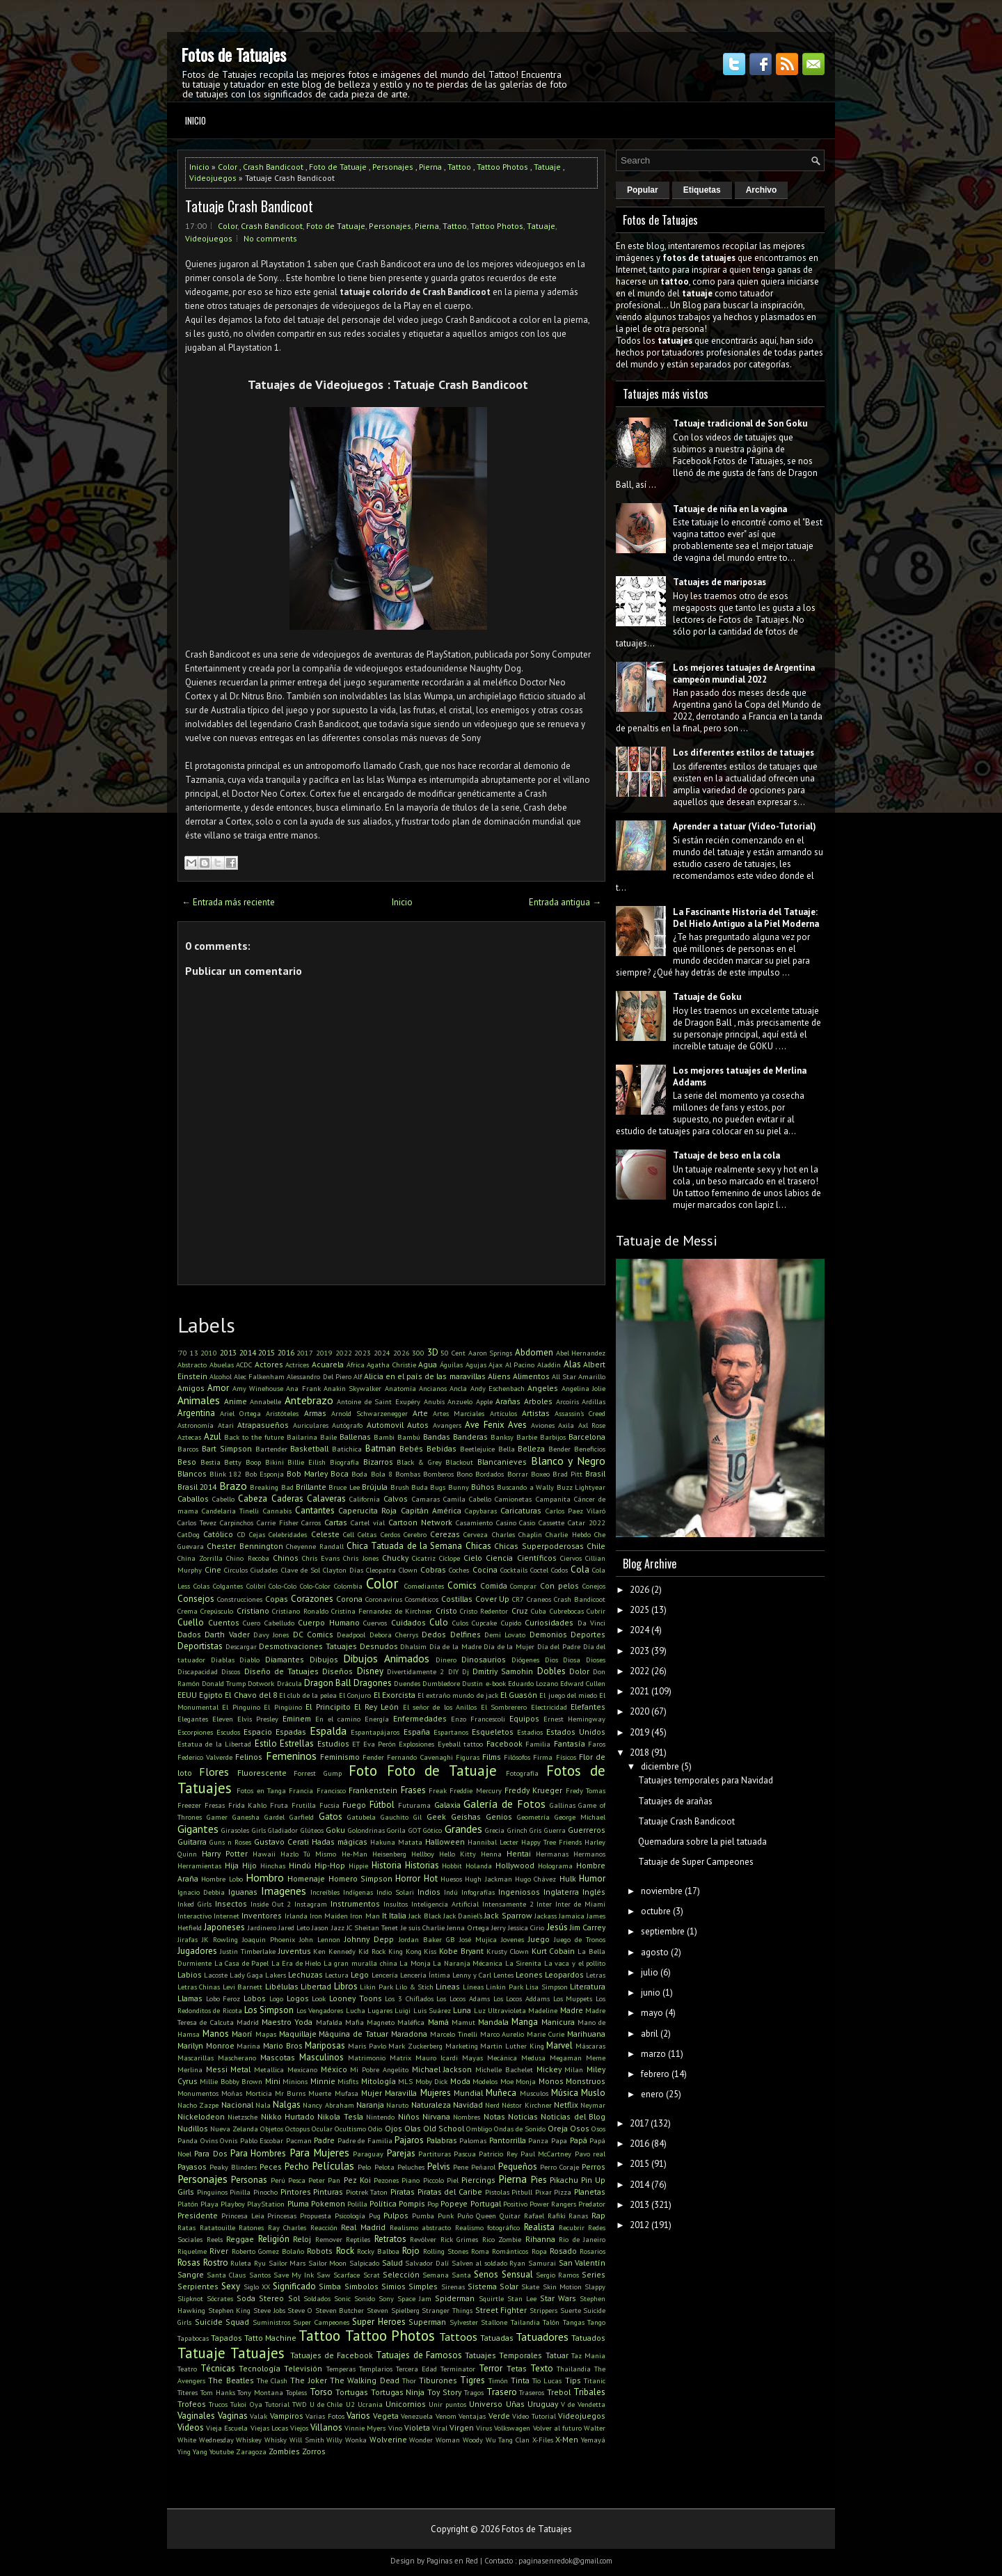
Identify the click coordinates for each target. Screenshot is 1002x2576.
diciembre (660, 1766)
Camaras (426, 1499)
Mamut (463, 2022)
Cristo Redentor (484, 1611)
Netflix (566, 2104)
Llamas (189, 1998)
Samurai (542, 2263)
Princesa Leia (242, 2215)
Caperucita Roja (367, 1510)
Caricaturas (520, 1510)
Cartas (335, 1522)
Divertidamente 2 (415, 1671)
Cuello (190, 1622)
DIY (453, 1671)
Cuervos (375, 1623)
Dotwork (261, 1683)
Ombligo (479, 2128)
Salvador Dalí (427, 2263)
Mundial (468, 2093)
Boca (340, 1473)
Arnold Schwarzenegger (369, 1413)
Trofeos (191, 2404)
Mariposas (325, 2045)
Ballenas (355, 1436)
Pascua (465, 2153)
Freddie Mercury (475, 1790)
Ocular (322, 2128)
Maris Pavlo (367, 2046)
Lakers (275, 1975)
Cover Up (492, 1598)
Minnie (322, 2081)
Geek (436, 1816)
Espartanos (451, 1732)
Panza (538, 2140)
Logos (298, 1998)
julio (649, 1972)
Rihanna (540, 2239)
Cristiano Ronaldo (300, 1611)
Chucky (395, 1557)
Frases (413, 1790)
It (384, 1915)
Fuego (354, 1804)
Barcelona (586, 1436)
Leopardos (564, 1974)
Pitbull (521, 2192)
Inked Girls (194, 1904)
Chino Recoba (247, 1558)
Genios (499, 1816)
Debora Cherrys (393, 1634)
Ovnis (228, 2140)
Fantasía (569, 1743)
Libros (346, 1986)
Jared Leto (294, 1927)
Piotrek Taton (367, 2192)
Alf (357, 1376)
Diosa (571, 1659)
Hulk (567, 1878)
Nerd (492, 2105)
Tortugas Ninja (398, 2392)
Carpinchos (236, 1522)
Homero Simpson (360, 1878)
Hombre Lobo (221, 1879)
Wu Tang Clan (508, 2439)
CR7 (518, 1599)
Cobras (433, 1569)
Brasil (595, 1473)
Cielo (472, 1557)
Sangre (190, 2274)
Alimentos (531, 1376)
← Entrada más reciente (228, 902)
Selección (401, 2274)
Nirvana (436, 2116)
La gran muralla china (360, 1963)
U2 (350, 2404)
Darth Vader (227, 1634)
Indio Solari (395, 1892)
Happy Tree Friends (551, 1842)
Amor (218, 1388)
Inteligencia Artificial (445, 1904)
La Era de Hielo (296, 1963)
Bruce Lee (343, 1487)
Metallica (269, 2069)
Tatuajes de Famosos (419, 2355)
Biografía (344, 1462)
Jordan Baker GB (427, 1939)
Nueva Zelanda (234, 2128)
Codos (559, 1570)
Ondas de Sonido (520, 2128)
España (417, 1731)
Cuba (538, 1611)
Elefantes (588, 1706)
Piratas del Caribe (450, 2191)
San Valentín (582, 2262)
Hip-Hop (330, 1865)
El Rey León (376, 1706)
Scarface (346, 2275)
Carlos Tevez (196, 1522)
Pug (375, 2215)
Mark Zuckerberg (415, 2046)
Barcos (187, 1449)
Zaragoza (251, 2451)
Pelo (364, 2167)
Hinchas (272, 1865)
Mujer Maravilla (389, 2093)
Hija (232, 1865)
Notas (494, 2116)
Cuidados (408, 1622)
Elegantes (192, 1719)
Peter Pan (324, 2180)
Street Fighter (501, 2310)
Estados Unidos (575, 1731)
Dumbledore (441, 1683)
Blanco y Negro (568, 1461)
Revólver (423, 2239)
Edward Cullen (582, 1683)
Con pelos (559, 1585)
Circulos (236, 1570)
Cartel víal (368, 1522)
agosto (655, 1952)
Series (593, 2274)
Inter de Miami (580, 1904)
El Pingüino (282, 1707)
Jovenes (512, 1939)
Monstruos (585, 2081)
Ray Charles (287, 2227)
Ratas (186, 2227)
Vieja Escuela (227, 2428)
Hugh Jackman (488, 1879)
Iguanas (242, 1891)
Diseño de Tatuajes (281, 1671)
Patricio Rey (498, 2153)
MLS (405, 2081)
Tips (573, 2380)
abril (649, 2034)
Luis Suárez (432, 2010)
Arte (420, 1413)
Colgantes (228, 1586)
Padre (324, 2140)
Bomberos (438, 1474)
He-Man (354, 1854)
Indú (451, 1892)
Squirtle (491, 2298)
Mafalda (329, 2022)
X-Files (542, 2439)
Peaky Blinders (233, 2167)
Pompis (412, 2203)
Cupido (511, 1623)
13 (194, 1353)
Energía (377, 1719)
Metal (240, 2069)
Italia (397, 1915)
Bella (506, 1449)
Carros (311, 1522)
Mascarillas (195, 2057)
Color (227, 166)
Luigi (403, 2010)
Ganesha (246, 1817)
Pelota (384, 2167)
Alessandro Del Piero (319, 1376)
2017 (304, 1353)
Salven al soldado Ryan (489, 2263)
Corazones (312, 1599)
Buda (419, 1487)
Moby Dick (431, 2081)
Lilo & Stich (414, 1986)
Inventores (261, 1915)
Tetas (517, 2368)
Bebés (411, 1448)
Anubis (434, 1401)
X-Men (566, 2439)
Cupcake (484, 1623)
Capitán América (431, 1510)
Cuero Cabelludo (268, 1623)
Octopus (297, 2128)
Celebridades (288, 1534)
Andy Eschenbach (497, 1388)
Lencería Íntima (425, 1975)
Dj (465, 1671)
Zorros (314, 2451)
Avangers (447, 1425)
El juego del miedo (568, 1695)
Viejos (299, 2428)
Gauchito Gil (401, 1817)
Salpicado (364, 2263)
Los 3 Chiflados (409, 1998)
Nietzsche (242, 2117)
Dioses (595, 1659)
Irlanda (296, 1916)
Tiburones (438, 2380)
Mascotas (277, 2057)
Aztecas (189, 1437)
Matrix (400, 2057)
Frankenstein (373, 1790)
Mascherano (237, 2057)
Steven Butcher (340, 2310)
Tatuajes (257, 2353)
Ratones (251, 2227)
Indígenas (358, 1892)
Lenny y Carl (471, 1975)
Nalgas (287, 2104)
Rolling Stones (445, 2251)
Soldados (317, 2298)
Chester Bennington (245, 1546)
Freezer (189, 1805)
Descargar (241, 1646)
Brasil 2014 (196, 1486)
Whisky (275, 2439)
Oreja (558, 2128)
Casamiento (474, 1522)
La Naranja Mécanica (467, 1963)
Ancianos (433, 1388)
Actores (269, 1364)
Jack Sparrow (508, 1915)
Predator (591, 2204)
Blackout (459, 1462)
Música (564, 2093)
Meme (595, 2057)
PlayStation (266, 2204)
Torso (321, 2392)
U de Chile (326, 2404)
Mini (272, 2081)
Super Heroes (379, 2322)
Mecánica (502, 2057)
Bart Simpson (227, 1448)
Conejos (593, 1586)
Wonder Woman (434, 2439)
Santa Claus (226, 2275)
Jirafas (187, 1939)
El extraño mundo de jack (458, 1695)
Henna (491, 1854)
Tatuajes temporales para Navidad (705, 1780)
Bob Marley (307, 1473)
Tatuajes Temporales (503, 2355)
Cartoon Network (420, 1522)
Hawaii (264, 1854)
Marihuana (586, 2033)
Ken (319, 1951)
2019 (324, 1353)
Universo (485, 2404)
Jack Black (424, 1916)
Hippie (358, 1865)
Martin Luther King (511, 2046)
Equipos (524, 1718)
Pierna (430, 166)
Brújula (375, 1486)
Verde (499, 2415)
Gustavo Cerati (281, 1841)
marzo (653, 2054)
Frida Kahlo (247, 1805)
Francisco (331, 1790)
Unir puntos (447, 2404)
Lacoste (216, 1975)
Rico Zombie (502, 2239)
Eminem (297, 1718)
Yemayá (593, 2439)
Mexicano (302, 2069)
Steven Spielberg (393, 2310)
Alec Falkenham (259, 1376)
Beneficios (589, 1449)
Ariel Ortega (240, 1413)
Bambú (408, 1437)
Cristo (446, 1610)
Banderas (470, 1436)
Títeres (187, 2392)
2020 (639, 1711)
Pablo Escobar (262, 2140)
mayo (652, 2013)
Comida (493, 1585)
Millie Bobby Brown (231, 2081)
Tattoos (458, 2337)
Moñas (231, 2093)
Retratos (390, 2239)
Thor (409, 2380)
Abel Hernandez (581, 1353)
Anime (235, 1401)
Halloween (445, 1841)
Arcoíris (567, 1401)
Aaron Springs (490, 1353)
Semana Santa (446, 2275)
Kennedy (342, 1951)
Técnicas (217, 2368)
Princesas (281, 2215)
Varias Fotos (324, 2416)
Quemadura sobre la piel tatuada (702, 1841)
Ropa (539, 2251)
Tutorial (277, 2404)
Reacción (323, 2227)
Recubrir (571, 2227)
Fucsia (329, 1805)
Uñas (515, 2404)
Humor (592, 1878)
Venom (446, 2416)
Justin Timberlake (248, 1951)
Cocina (485, 1569)
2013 (228, 1352)
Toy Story (444, 2392)
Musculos (534, 2093)
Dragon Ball (327, 1683)
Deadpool (351, 1634)
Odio (375, 2128)
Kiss (430, 1951)
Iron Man (364, 1916)
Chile (596, 1546)
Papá (578, 2140)
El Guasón (518, 1694)
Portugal (485, 2203)
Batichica (347, 1449)
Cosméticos (421, 1599)
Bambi (384, 1437)
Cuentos (223, 1622)
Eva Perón (379, 1744)
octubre (656, 1911)
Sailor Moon (327, 2263)
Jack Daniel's (462, 1916)
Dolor (579, 1671)
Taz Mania (588, 2355)
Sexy (230, 2286)
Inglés (593, 1891)
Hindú (300, 1865)
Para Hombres (258, 2153)
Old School (443, 2128)
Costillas (456, 1598)
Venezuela (417, 2416)
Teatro (187, 2369)
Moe (507, 2081)
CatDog (188, 1534)
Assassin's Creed (580, 1413)
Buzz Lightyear (581, 1487)
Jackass (545, 1916)
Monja (526, 2081)
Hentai (519, 1853)
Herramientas (199, 1865)
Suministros (271, 2322)
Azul (212, 1436)
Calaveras (326, 1498)
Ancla (458, 1388)
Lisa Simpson (546, 1986)
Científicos (537, 1557)
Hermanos (589, 1854)
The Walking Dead (364, 2380)
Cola (580, 1569)
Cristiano (253, 1610)
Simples (423, 2286)
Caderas (287, 1498)
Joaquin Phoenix (268, 1939)
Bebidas (441, 1448)
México (334, 2069)
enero (652, 2094)
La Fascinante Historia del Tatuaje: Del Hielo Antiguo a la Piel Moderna (746, 918)
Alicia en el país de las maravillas (425, 1376)
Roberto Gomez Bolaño (268, 2251)
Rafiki (557, 2215)
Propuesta (315, 2215)
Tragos (474, 2392)
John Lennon (319, 1939)
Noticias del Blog (573, 2116)
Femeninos (291, 1756)
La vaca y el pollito (574, 1963)
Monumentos (197, 2093)
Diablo (249, 1659)
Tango (596, 2322)
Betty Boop (242, 1462)
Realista (539, 2227)
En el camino (337, 1719)
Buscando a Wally (525, 1487)
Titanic (594, 2380)
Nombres (466, 2117)
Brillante (311, 1486)
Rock (345, 2251)
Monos (551, 2081)
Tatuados (588, 2337)
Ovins (209, 2140)
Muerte (319, 2093)
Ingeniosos (519, 1891)
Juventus (294, 1951)
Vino (395, 2428)
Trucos (218, 2404)
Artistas (536, 1413)
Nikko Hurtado (288, 2116)
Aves (517, 1425)
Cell (348, 1534)
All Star (564, 1376)
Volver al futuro (557, 2428)
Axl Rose (592, 1425)
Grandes (463, 1829)
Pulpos (395, 2215)
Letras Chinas (198, 1986)
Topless (296, 2392)
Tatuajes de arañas (675, 1801)
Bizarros (378, 1461)
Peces (271, 2166)
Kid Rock (371, 1951)
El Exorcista (394, 1694)
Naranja (370, 2104)
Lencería (385, 1975)
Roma (480, 2251)
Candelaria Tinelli (230, 1511)
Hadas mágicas (339, 1841)
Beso (186, 1461)
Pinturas (328, 2191)
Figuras (467, 1757)
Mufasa (346, 2093)
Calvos (395, 1498)
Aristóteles (282, 1413)
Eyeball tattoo (460, 1744)
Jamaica (571, 1916)
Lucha (355, 2010)
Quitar (510, 2215)
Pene (460, 2167)
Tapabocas (193, 2338)
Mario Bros (283, 2045)
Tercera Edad (416, 2369)
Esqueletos (493, 1731)
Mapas (265, 2034)
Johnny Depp (369, 1939)
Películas (333, 2165)
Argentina (196, 1413)
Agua (427, 1364)
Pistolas (497, 2192)
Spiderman (455, 2298)
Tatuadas (497, 2337)
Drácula (289, 1683)
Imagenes (283, 1891)
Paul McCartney (545, 2153)
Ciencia (499, 1557)
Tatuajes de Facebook (332, 2355)
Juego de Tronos (579, 1939)
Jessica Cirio (526, 1927)
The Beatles (230, 2380)
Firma (542, 1757)
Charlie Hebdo (568, 1534)
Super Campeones (321, 2322)
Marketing (461, 2046)
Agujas (476, 1364)
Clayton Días (343, 1570)
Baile (328, 1437)
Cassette (551, 1522)
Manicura (558, 2022)
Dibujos (324, 1659)
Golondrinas (366, 1830)
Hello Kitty (457, 1854)
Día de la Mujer (509, 1646)
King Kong (405, 1951)
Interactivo (194, 1916)
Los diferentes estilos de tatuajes (743, 752)
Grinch (517, 1830)
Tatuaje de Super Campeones (696, 1862)
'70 (182, 1353)
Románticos (510, 2251)
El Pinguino (241, 1707)
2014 (247, 1352)
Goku (335, 1829)
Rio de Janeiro (582, 2239)
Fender (373, 1757)
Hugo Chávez (535, 1879)
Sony (386, 2298)
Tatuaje (547, 166)
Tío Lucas (547, 2380)
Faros (596, 1744)
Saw (324, 2275)
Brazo (233, 1486)
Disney (370, 1671)
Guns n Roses (230, 1842)
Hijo (249, 1865)
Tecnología (259, 2368)
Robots (320, 2250)
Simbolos (361, 2286)
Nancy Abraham (328, 2105)
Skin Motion (562, 2286)
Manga (524, 2022)
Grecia (494, 1830)
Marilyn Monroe (205, 2045)
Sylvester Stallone (479, 2322)
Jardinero (262, 1927)
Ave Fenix (484, 1425)
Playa (209, 2204)
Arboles (538, 1401)
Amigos (191, 1388)
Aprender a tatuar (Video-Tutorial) (744, 826)
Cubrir (596, 1611)
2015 (266, 1352)
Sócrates (220, 2298)
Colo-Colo (282, 1586)
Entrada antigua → (565, 902)
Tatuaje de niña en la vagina (730, 509)
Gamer (217, 1817)
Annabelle (265, 1401)
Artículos (503, 1413)
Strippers (543, 2310)
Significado (294, 2286)
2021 (639, 1691)
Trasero (501, 2392)
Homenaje (306, 1878)
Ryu (260, 2263)
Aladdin (549, 1364)
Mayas (472, 2057)
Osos (579, 2128)
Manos (215, 2034)
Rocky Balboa (378, 2251)
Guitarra (192, 1841)
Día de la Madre (455, 1646)
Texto (541, 2368)
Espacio (258, 1731)
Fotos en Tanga (261, 1790)
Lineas (448, 1986)
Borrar (517, 1474)
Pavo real (590, 2153)
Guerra (555, 1830)
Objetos (271, 2128)
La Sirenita (523, 1963)
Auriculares (310, 1425)
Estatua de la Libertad (214, 1744)
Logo (276, 1998)
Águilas (451, 1364)
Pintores (295, 2191)
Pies (539, 2180)
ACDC (244, 1364)
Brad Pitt (567, 1474)
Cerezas (445, 1534)
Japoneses (224, 1927)
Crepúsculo (216, 1611)
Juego (539, 1939)
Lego (360, 1974)
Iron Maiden (329, 1916)
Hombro (265, 1877)
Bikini (274, 1462)
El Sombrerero (504, 1707)
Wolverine (388, 2439)
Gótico (432, 1830)
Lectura (337, 1975)
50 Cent (453, 1353)
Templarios (375, 2369)
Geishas (466, 1816)
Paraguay (368, 2153)
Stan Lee (521, 2298)
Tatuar (557, 2355)
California (364, 1499)
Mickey (549, 2069)
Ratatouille (217, 2227)
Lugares (379, 2010)
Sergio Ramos (557, 2275)
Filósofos (517, 1757)
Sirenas (453, 2286)
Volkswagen (512, 2428)
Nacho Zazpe (197, 2105)
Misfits (347, 2081)
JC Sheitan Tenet (373, 1927)
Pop (432, 2204)
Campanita (553, 1499)
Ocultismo (350, 2128)
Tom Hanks (217, 2392)
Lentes (503, 1975)
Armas (315, 1413)
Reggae (240, 2239)
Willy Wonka (346, 2439)
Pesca (296, 2180)
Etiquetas (702, 190)
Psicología (350, 2215)
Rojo (411, 2251)
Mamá (438, 2022)
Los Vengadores (319, 2010)
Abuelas (221, 1364)
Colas (201, 1586)
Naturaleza (431, 2104)
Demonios (548, 1634)
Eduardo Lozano (533, 1683)
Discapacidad (197, 1671)
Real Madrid (363, 2227)
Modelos (485, 2081)
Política (383, 2203)
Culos (460, 1623)
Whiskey (249, 2439)
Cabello (223, 1499)
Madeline (542, 2010)
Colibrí (256, 1586)
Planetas (589, 2191)
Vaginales (196, 2416)
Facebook (504, 1743)
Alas (572, 1364)
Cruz (519, 1610)
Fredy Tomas (585, 1790)
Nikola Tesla (340, 2116)
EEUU (187, 1694)
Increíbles (325, 1892)
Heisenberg (389, 1854)
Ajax (495, 1364)
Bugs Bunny (449, 1487)
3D (432, 1352)
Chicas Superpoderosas (538, 1546)
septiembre (663, 1931)
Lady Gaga (246, 1975)
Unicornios (405, 2404)
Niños (409, 2116)
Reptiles (358, 2239)
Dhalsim (413, 1646)
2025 (639, 1610)
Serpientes (197, 2286)
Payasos (192, 2166)
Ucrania (370, 2404)
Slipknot (190, 2298)
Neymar (592, 2105)
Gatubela (361, 1817)
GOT (414, 1830)
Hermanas (552, 1854)
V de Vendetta (583, 2404)
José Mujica (478, 1939)
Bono (464, 1474)
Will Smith (306, 2439)
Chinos (286, 1557)
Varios (358, 2416)
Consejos (195, 1599)
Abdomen (534, 1352)
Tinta (520, 2380)
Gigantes (197, 1829)
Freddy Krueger (533, 1790)
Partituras (434, 2153)
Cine (213, 1569)
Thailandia (574, 2369)
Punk (446, 2215)
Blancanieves (502, 1461)
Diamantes (284, 1659)
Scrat (371, 2275)
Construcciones (239, 1599)
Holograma (555, 1865)
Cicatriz (424, 1558)
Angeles (542, 1388)
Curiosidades (549, 1622)
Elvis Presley (257, 1719)
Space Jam (414, 2298)
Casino (506, 1522)
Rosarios (592, 2251)
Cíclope (449, 1558)
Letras (595, 1975)
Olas (412, 2128)
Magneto (381, 2022)
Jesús (557, 1927)
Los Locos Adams (462, 1998)
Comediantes (424, 1586)
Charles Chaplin (517, 1534)
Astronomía (195, 1425)
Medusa (533, 2057)
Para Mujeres (319, 2152)
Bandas (436, 1436)
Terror (490, 2368)
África (356, 1364)
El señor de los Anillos (440, 1707)
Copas (276, 1598)
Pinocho (265, 2192)
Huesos (451, 1879)
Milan (573, 2069)
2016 (286, 1352)
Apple (484, 1401)
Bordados (489, 1474)
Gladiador (283, 1830)
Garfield (301, 1817)
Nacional (237, 2104)
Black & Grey (419, 1462)
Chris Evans (321, 1558)
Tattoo (459, 166)
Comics (462, 1585)
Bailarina (302, 1437)
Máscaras (590, 2046)
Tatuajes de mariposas (719, 582)
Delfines (465, 1634)
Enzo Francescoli (478, 1719)
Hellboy (422, 1854)
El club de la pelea (308, 1695)
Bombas (407, 1474)
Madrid (248, 2022)
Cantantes (315, 1510)
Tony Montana (260, 2392)
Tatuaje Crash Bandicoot (249, 206)
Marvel (559, 2045)
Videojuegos (213, 178)
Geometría (533, 1817)
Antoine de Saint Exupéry (378, 1401)
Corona (349, 1598)
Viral (439, 2428)
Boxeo (540, 1474)
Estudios (333, 1743)
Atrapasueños (263, 1425)
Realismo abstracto (421, 2227)
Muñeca (501, 2093)
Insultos (395, 1904)
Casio (527, 1522)
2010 (208, 1353)
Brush (399, 1487)
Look (319, 1998)
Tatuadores (542, 2337)
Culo (438, 1622)
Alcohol (220, 1376)
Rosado (563, 2250)
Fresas (215, 1805)
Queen (486, 2215)
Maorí (242, 2033)
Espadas (291, 1731)
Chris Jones (360, 1558)
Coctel (539, 1570)
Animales (198, 1400)
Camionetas (513, 1499)
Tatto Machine (270, 2337)
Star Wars (558, 2298)
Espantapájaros (375, 1732)
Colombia (348, 1586)
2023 (362, 1353)
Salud (392, 2262)
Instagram (310, 1904)
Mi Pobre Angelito (379, 2069)
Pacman (299, 2140)
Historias (422, 1865)
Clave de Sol (300, 1570)
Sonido (364, 2298)
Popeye (454, 2203)
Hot (431, 1878)
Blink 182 (225, 1474)
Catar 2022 (586, 1522)
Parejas (401, 2153)
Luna (462, 2010)
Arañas (507, 1401)
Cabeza (252, 1498)
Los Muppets (573, 1998)
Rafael (534, 2215)
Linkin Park (504, 1986)
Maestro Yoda (287, 2022)
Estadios (530, 1732)
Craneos (539, 1599)
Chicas (478, 1546)
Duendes (407, 1683)
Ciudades (264, 1570)
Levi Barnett (242, 1986)
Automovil (385, 1425)
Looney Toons (355, 1998)
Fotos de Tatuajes (233, 54)
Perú (278, 2180)
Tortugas (351, 2392)
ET (356, 1744)
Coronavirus (383, 1599)
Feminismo (340, 1756)
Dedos (434, 1634)
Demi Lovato (504, 1634)
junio (650, 1992)
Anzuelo (459, 1401)
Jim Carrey (587, 1927)
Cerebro (415, 1534)
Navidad (468, 2104)
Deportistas (200, 1646)
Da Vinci (592, 1623)
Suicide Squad (222, 2321)
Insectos (231, 1903)
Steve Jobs (269, 2310)
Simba (330, 2286)
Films (491, 1756)
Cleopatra (381, 1570)
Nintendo (380, 2117)
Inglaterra (561, 1891)
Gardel (274, 1817)
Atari (226, 1425)
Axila (566, 1425)
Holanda (479, 1865)
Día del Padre (558, 1646)
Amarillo (591, 1376)
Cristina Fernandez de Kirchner (381, 1611)
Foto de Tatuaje (338, 166)
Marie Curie (545, 2034)
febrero (655, 2074)
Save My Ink (293, 2275)
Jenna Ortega (467, 1927)
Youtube (221, 2451)
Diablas (222, 1659)
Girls (259, 1830)
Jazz (337, 1927)
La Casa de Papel (241, 1963)
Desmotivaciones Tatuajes (308, 1646)
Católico (218, 1534)
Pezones (386, 2180)
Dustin (472, 1683)
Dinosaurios (483, 1659)
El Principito (327, 1706)
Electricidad (549, 1707)
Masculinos (321, 2057)
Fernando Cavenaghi (419, 1757)
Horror (407, 1878)
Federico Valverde (204, 1757)
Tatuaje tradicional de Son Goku (740, 423)
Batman (380, 1448)
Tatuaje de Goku (707, 997)
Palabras (442, 2140)
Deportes (588, 1634)
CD (241, 1534)
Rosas (188, 2262)
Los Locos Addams (521, 1998)
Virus (484, 2428)
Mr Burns (290, 2093)
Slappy (594, 2286)
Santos (260, 2275)
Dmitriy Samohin (502, 1671)
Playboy (233, 2204)
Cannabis (277, 1511)
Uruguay (542, 2404)
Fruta (279, 1805)
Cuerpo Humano (329, 1622)
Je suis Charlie (423, 1927)
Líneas (473, 1986)
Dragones (372, 1683)
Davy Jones (271, 1634)
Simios (393, 2286)
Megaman (566, 2057)
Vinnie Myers (364, 2428)
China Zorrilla (200, 1558)
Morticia (259, 2093)
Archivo (761, 190)
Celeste (325, 1534)
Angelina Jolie (583, 1388)
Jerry (498, 1927)
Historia (386, 1865)
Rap (598, 2215)
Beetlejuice (477, 1449)
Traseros (531, 2392)
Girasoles (235, 1830)
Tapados (226, 2337)
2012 (639, 2225)
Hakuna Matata (396, 1842)
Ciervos (571, 1558)
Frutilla (304, 1805)
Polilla (357, 2204)
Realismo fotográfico (487, 2227)
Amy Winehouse (257, 1388)
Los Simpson (269, 2010)
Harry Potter (225, 1853)
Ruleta (240, 2263)
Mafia (354, 2022)
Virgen (462, 2427)
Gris (535, 1830)
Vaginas (233, 2416)
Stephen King (229, 2310)
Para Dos (210, 2153)
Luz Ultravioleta (500, 2010)
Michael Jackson (442, 2069)
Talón (551, 2322)
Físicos (566, 1757)
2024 (382, 1353)
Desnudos (379, 1646)
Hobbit (452, 1865)
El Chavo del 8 (251, 1694)
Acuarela (328, 1364)
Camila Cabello (467, 1499)
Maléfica (410, 2022)
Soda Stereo (260, 2298)
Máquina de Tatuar (353, 2033)
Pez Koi (357, 2180)
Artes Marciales (458, 1413)
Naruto (397, 2105)
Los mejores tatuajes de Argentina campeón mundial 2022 (744, 673)
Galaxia (447, 1804)
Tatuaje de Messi (666, 1241)
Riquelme (192, 2251)
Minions (295, 2081)
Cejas (257, 1534)
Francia (301, 1790)
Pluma (298, 2203)
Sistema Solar (493, 2286)
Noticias (523, 2116)
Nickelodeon (201, 2116)
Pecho (297, 2166)
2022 (343, 1353)
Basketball (309, 1448)
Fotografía (522, 1773)
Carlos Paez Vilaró (575, 1511)
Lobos (255, 1998)
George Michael (580, 1817)
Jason (320, 1927)
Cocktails (513, 1570)
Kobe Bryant (461, 1951)
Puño (465, 2215)
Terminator (457, 2369)
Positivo (515, 2204)
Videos (190, 2427)
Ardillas (593, 1401)
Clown (408, 1570)
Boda (359, 1474)
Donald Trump (224, 1683)
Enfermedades (420, 1718)
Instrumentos (355, 1903)
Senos (486, 2274)
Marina (248, 2046)
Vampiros (286, 2415)
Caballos (193, 1498)
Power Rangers (553, 2204)
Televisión (303, 2368)
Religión (273, 2239)
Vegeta (386, 2415)
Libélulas (282, 1986)
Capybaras (481, 1511)
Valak (258, 2416)
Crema (187, 1611)
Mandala (493, 2022)
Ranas (578, 2215)
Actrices (297, 1364)
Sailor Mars (287, 2263)
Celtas (367, 1534)
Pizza (562, 2192)
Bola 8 (381, 1474)
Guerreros (586, 1829)
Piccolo (433, 2180)
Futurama (414, 1805)
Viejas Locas (269, 2428)
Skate (530, 2286)
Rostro (215, 2262)
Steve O (299, 2310)
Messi (217, 2069)
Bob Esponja (264, 1474)
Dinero (446, 1659)
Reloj (302, 2239)
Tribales (589, 2392)
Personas (249, 2180)
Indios (429, 1891)
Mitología (378, 2081)
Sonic (342, 2298)
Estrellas (297, 1743)
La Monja (415, 1963)
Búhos (483, 1486)
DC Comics (313, 1634)
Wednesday (216, 2439)
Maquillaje (298, 2033)
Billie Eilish (306, 1462)
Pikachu (564, 2180)
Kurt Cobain (553, 1951)
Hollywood (514, 1865)
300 (418, 1353)
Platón (187, 2204)
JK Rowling (220, 1939)
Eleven (222, 1719)
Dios (551, 1659)
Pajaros (409, 2140)
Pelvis (438, 2166)
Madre (571, 2010)
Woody (473, 2439)
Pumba (423, 2215)
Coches (459, 1570)
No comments (270, 238)
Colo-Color (315, 1586)
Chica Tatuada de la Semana (405, 1546)
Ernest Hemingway (574, 1719)
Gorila (396, 1830)
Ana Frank (303, 1388)
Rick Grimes (459, 2239)
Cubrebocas (567, 1611)
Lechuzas (305, 1974)
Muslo (593, 2093)
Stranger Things (447, 2310)
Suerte (570, 2310)
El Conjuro (355, 1695)
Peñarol (483, 2167)
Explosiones (416, 1744)
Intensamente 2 (508, 1904)
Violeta (417, 2427)
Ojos (393, 2128)
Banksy (502, 1437)
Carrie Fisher (278, 1522)
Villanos (326, 2427)
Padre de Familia (364, 2140)
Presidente (197, 2215)
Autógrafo (347, 1425)
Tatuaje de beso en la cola (726, 1155)
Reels (215, 2239)
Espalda (328, 1731)
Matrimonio (366, 2057)
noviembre (662, 1891)
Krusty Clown (507, 1951)
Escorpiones (195, 1732)
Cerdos (390, 1534)
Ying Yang (192, 2451)
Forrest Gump (317, 1773)
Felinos (248, 1756)
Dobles (551, 1671)
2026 (401, 1353)
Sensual (517, 2274)
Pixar (543, 2192)
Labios (189, 1974)
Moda (460, 2081)
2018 (639, 1752)
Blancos (192, 1473)
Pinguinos (212, 2192)
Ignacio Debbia (201, 1892)
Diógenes (525, 1659)
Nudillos (192, 2128)
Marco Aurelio (502, 2034)
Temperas (341, 2369)
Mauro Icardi (436, 2057)
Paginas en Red (452, 2561)
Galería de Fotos (504, 1804)
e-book (496, 1683)
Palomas (472, 2140)
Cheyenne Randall (314, 1546)
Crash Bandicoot (273, 166)
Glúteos (312, 1830)
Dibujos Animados (386, 1658)
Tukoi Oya (246, 2404)
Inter (544, 1904)
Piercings (478, 2180)
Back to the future (254, 1437)
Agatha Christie (391, 1364)
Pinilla (240, 2192)
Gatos (330, 1816)
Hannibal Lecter (493, 1842)
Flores (214, 1772)
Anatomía (400, 1388)
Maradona (409, 2033)
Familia (537, 1744)
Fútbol (382, 1805)
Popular (642, 190)
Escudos (228, 1732)
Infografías (478, 1892)
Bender (559, 1449)
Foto (363, 1770)
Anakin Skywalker (352, 1388)
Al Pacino (520, 1364)
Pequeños (517, 2166)
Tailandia (525, 2322)
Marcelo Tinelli (453, 2034)
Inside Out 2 (271, 1904)
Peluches (410, 2167)
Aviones (543, 1425)
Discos (230, 1671)
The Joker (308, 2380)
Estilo (266, 1743)
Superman (427, 2321)
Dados (189, 1634)
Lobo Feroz (223, 1998)
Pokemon (328, 2203)
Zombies (284, 2451)
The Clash (272, 2380)
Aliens (499, 1376)
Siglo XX (257, 2286)
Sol (294, 2298)
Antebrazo (309, 1400)
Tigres (472, 2380)
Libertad (316, 1986)
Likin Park (376, 1986)
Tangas (573, 2322)
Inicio (195, 120)
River (218, 2250)
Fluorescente (262, 1772)
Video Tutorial (534, 2416)
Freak (438, 1790)
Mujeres (435, 2093)
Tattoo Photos (502, 166)
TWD (299, 2404)
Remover (328, 2239)
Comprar (523, 1586)
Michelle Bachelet (504, 2069)
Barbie (526, 1437)
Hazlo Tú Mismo (308, 1854)
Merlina (189, 2069)
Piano (410, 2180)
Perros (593, 2166)
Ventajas (472, 2416)
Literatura (587, 1986)
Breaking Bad (271, 1487)
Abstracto (192, 1364)
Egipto (211, 1694)
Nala (263, 2105)
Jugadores (197, 1951)
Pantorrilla (507, 2140)
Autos (418, 1425)
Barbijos (553, 1437)
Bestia (210, 1462)
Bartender (271, 1449)
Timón (498, 2380)
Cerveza (475, 1534)
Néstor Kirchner (526, 2105)
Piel (453, 2180)
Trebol (559, 2392)
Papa (559, 2140)
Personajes (392, 166)
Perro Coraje (559, 2167)
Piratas (402, 2191)
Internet (226, 1916)
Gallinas (562, 1805)
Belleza (531, 1448)
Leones (529, 1974)
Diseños (337, 1671)
